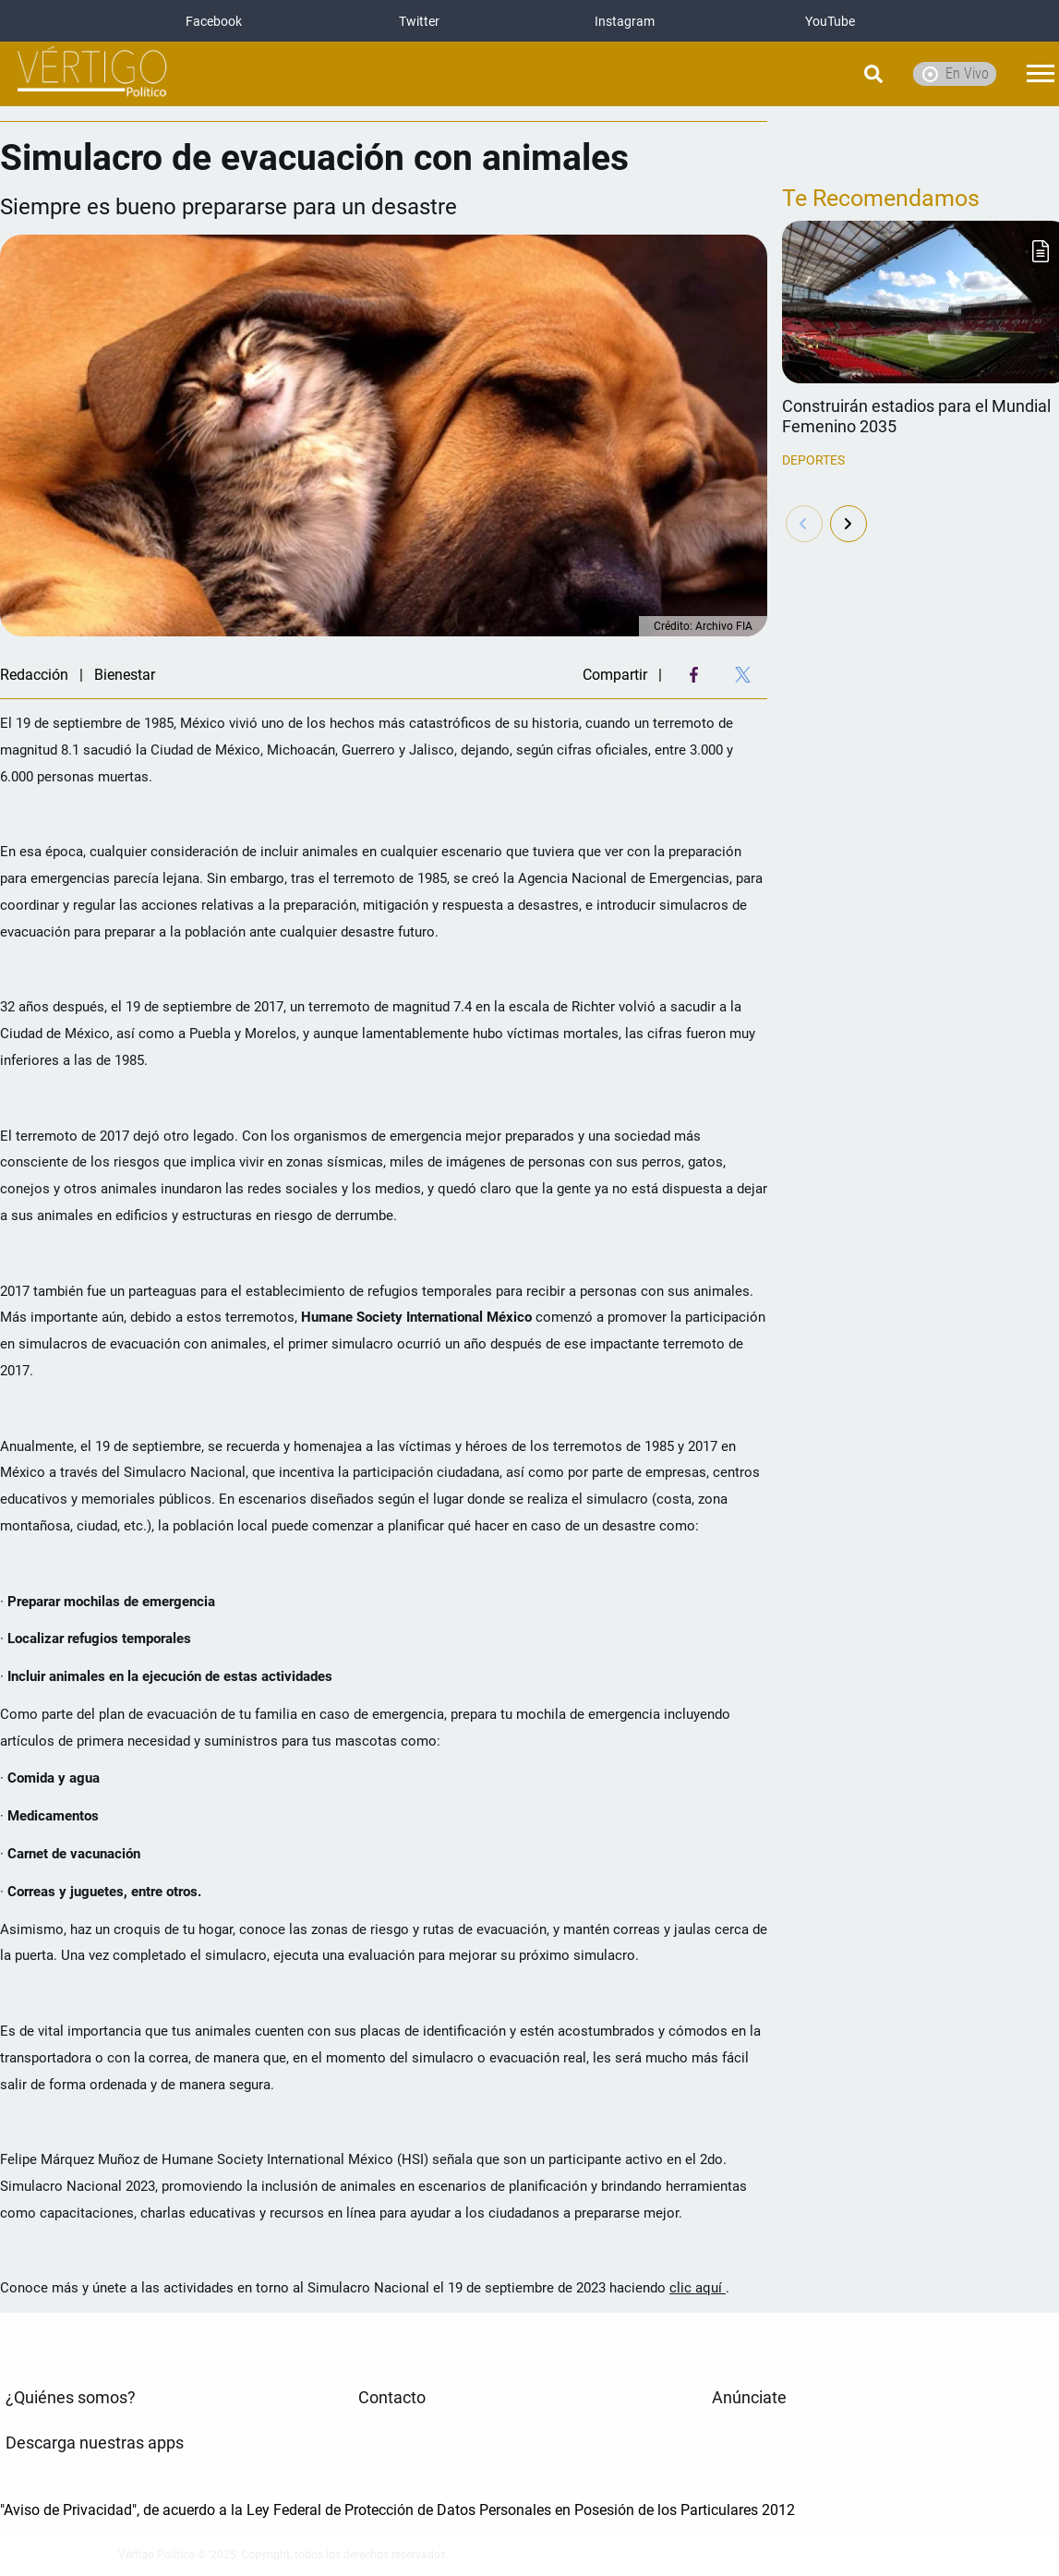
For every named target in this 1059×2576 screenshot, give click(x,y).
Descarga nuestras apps (95, 2443)
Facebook (214, 21)
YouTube (830, 21)
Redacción (34, 674)
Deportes (813, 460)
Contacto (392, 2398)
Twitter (419, 21)
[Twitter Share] (743, 675)
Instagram (625, 21)
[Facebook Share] (694, 675)
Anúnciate (749, 2398)
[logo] (92, 74)
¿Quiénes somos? (71, 2398)
